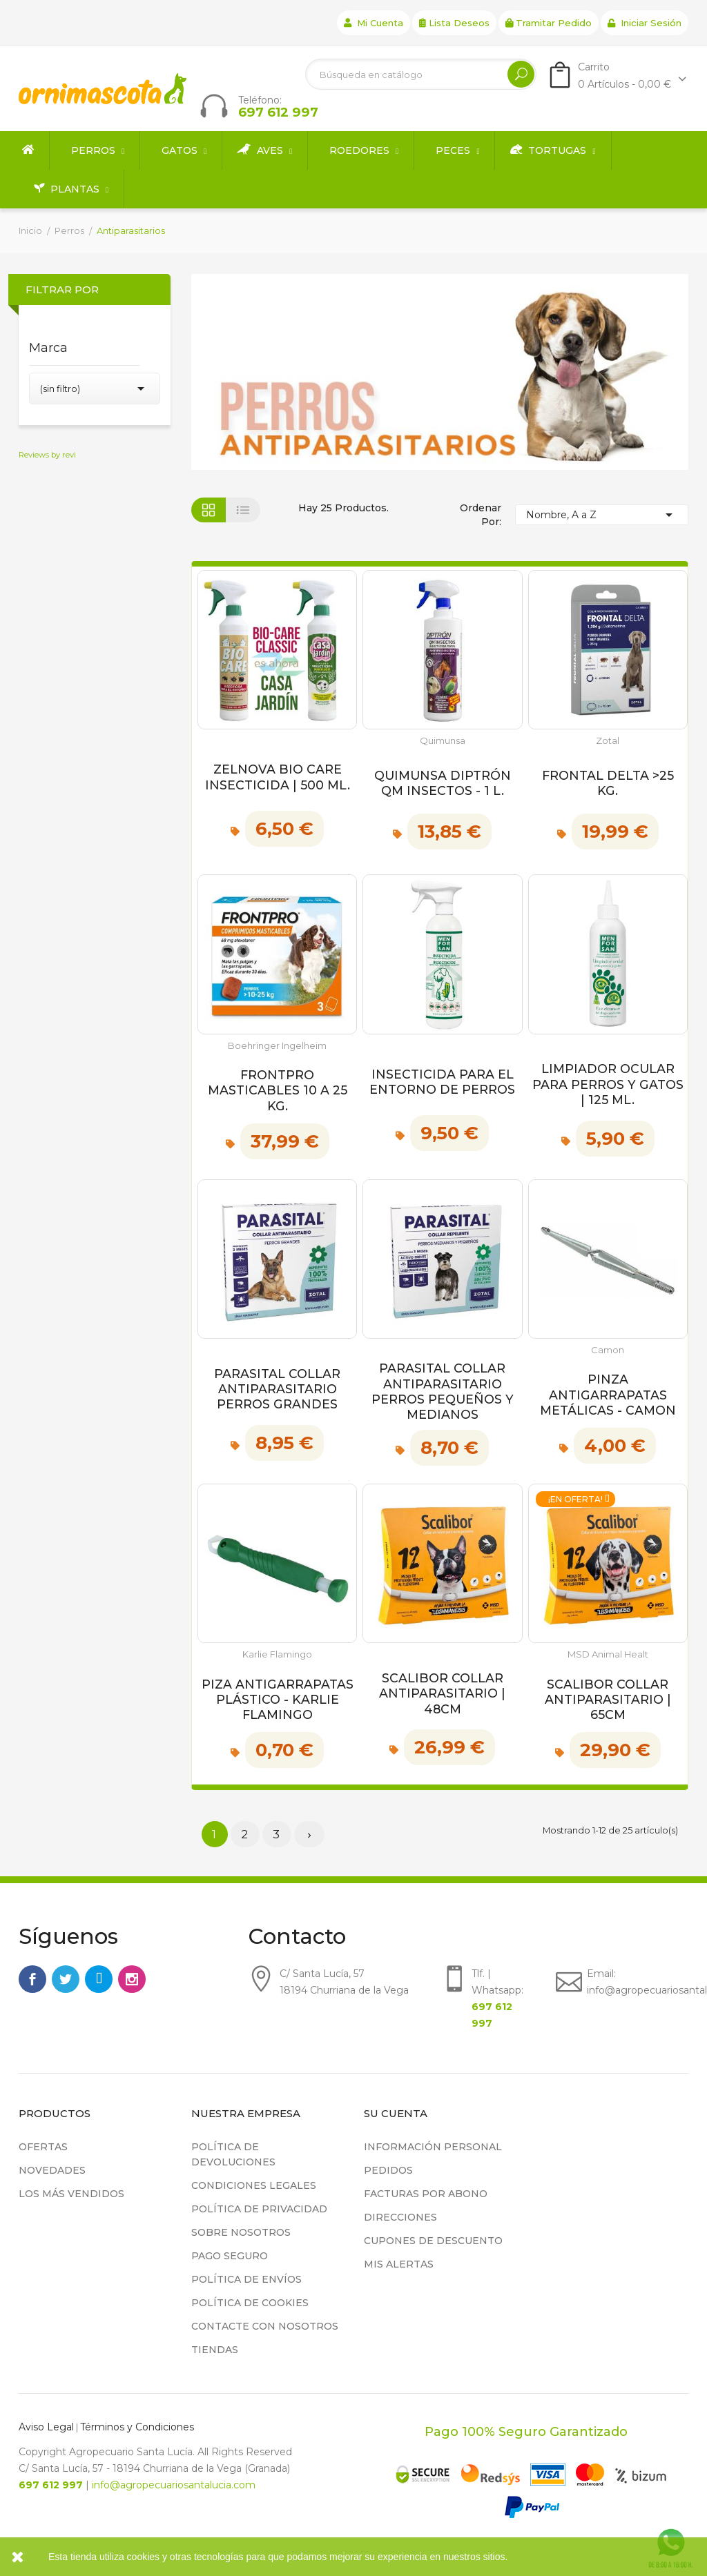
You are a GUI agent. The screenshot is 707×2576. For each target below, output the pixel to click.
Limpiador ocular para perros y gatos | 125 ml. (608, 1084)
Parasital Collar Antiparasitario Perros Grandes (277, 1389)
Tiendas (214, 2349)
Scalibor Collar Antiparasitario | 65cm (608, 1699)
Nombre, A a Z (601, 515)
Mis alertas (399, 2264)
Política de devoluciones (233, 2154)
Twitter (65, 1979)
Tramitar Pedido (548, 22)
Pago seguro (229, 2256)
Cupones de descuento (433, 2240)
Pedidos (388, 2170)
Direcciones (400, 2217)
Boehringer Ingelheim (277, 1045)
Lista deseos (454, 22)
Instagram (132, 1979)
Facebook (32, 1979)
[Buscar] (420, 74)
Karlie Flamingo (277, 1654)
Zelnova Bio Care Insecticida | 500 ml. (277, 777)
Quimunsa (442, 740)
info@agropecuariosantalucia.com (173, 2485)
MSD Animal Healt (608, 1654)
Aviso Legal (46, 2427)
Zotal (607, 740)
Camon (607, 1350)
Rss (99, 1979)
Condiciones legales (253, 2185)
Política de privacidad (259, 2209)
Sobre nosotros (241, 2232)
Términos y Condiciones (137, 2427)
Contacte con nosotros (264, 2326)
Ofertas (43, 2147)
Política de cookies (250, 2303)
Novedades (52, 2170)
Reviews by (47, 455)
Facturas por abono (425, 2193)
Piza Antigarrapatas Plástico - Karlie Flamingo (278, 1699)
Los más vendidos (71, 2193)
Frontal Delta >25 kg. (608, 783)
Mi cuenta (373, 22)
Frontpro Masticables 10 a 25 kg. (277, 1090)
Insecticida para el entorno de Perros (442, 1082)
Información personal (433, 2147)
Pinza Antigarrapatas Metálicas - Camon (608, 1394)
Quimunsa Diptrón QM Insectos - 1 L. (442, 783)
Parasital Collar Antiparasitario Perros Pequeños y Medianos (442, 1391)
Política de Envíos (246, 2279)
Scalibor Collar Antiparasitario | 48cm (442, 1693)
